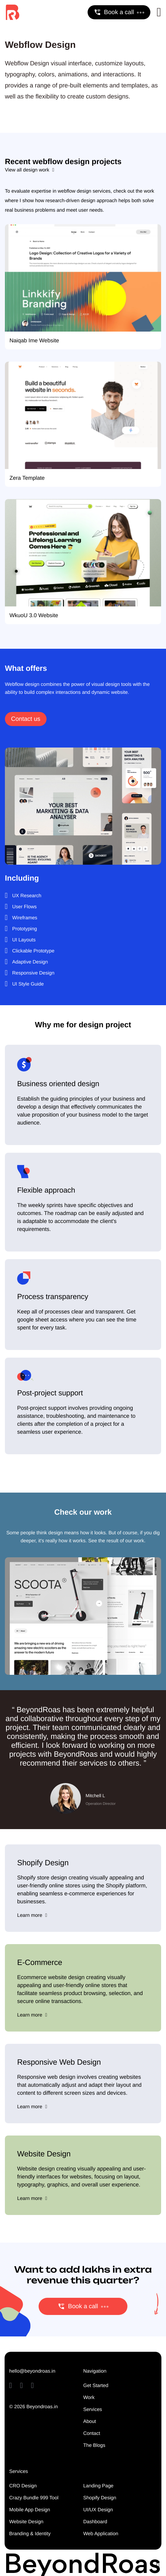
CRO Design (23, 2486)
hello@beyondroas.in (32, 2371)
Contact (91, 2433)
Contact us (25, 719)
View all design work (29, 170)
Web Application (100, 2533)
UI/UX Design (98, 2510)
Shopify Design (99, 2498)
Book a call (119, 12)
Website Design (26, 2521)
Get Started (95, 2385)
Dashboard (95, 2521)
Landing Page (98, 2486)
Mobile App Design (29, 2510)
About (89, 2421)
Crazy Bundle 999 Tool (33, 2498)
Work (89, 2397)
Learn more (32, 1915)
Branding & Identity (30, 2533)
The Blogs (94, 2445)
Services (92, 2409)
